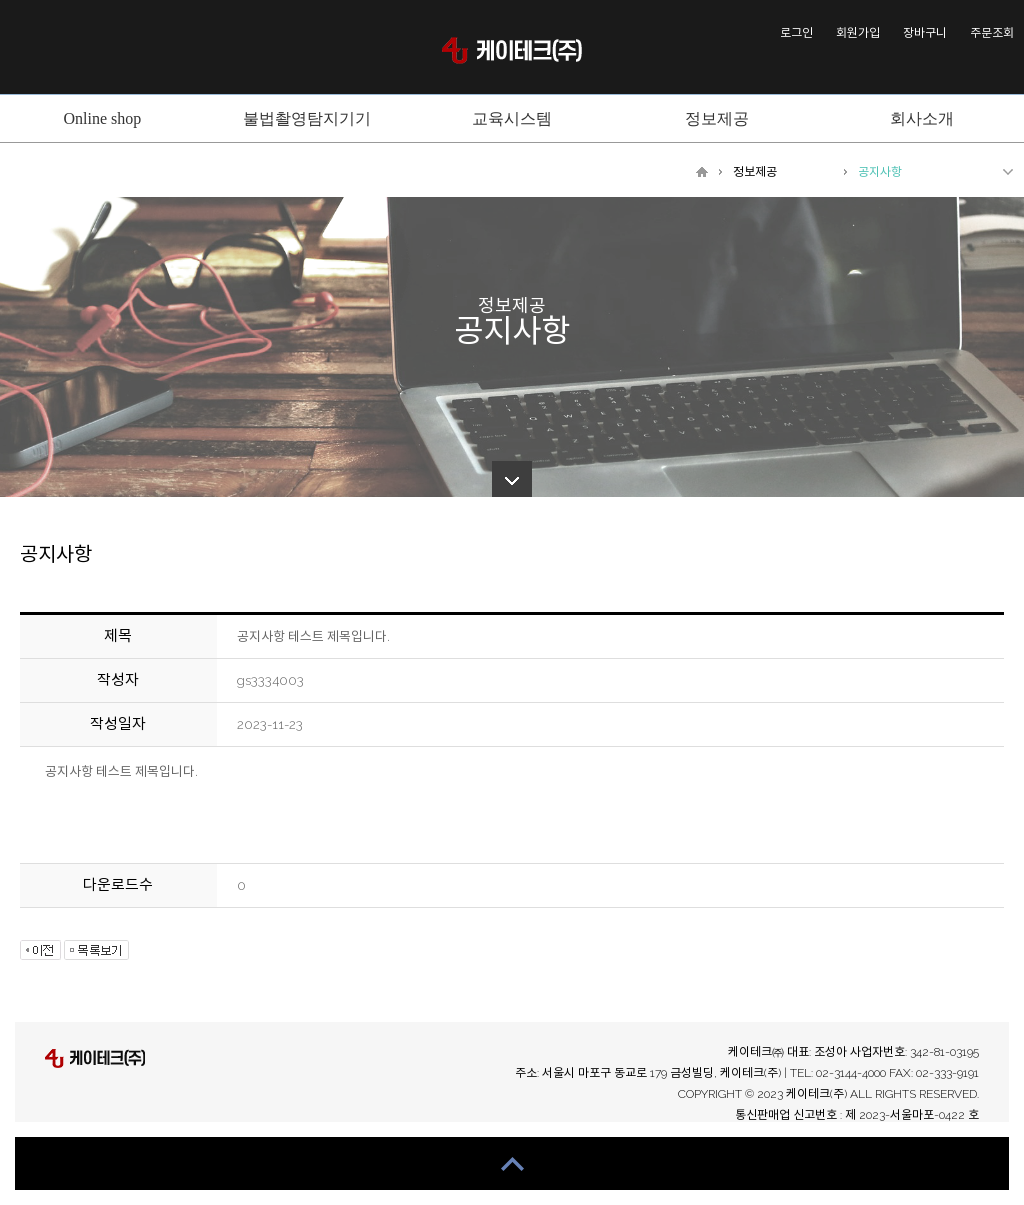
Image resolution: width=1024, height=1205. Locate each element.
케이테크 (512, 50)
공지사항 (880, 172)
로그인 (796, 33)
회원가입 (858, 33)
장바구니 (925, 33)
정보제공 (755, 172)
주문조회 (992, 33)
